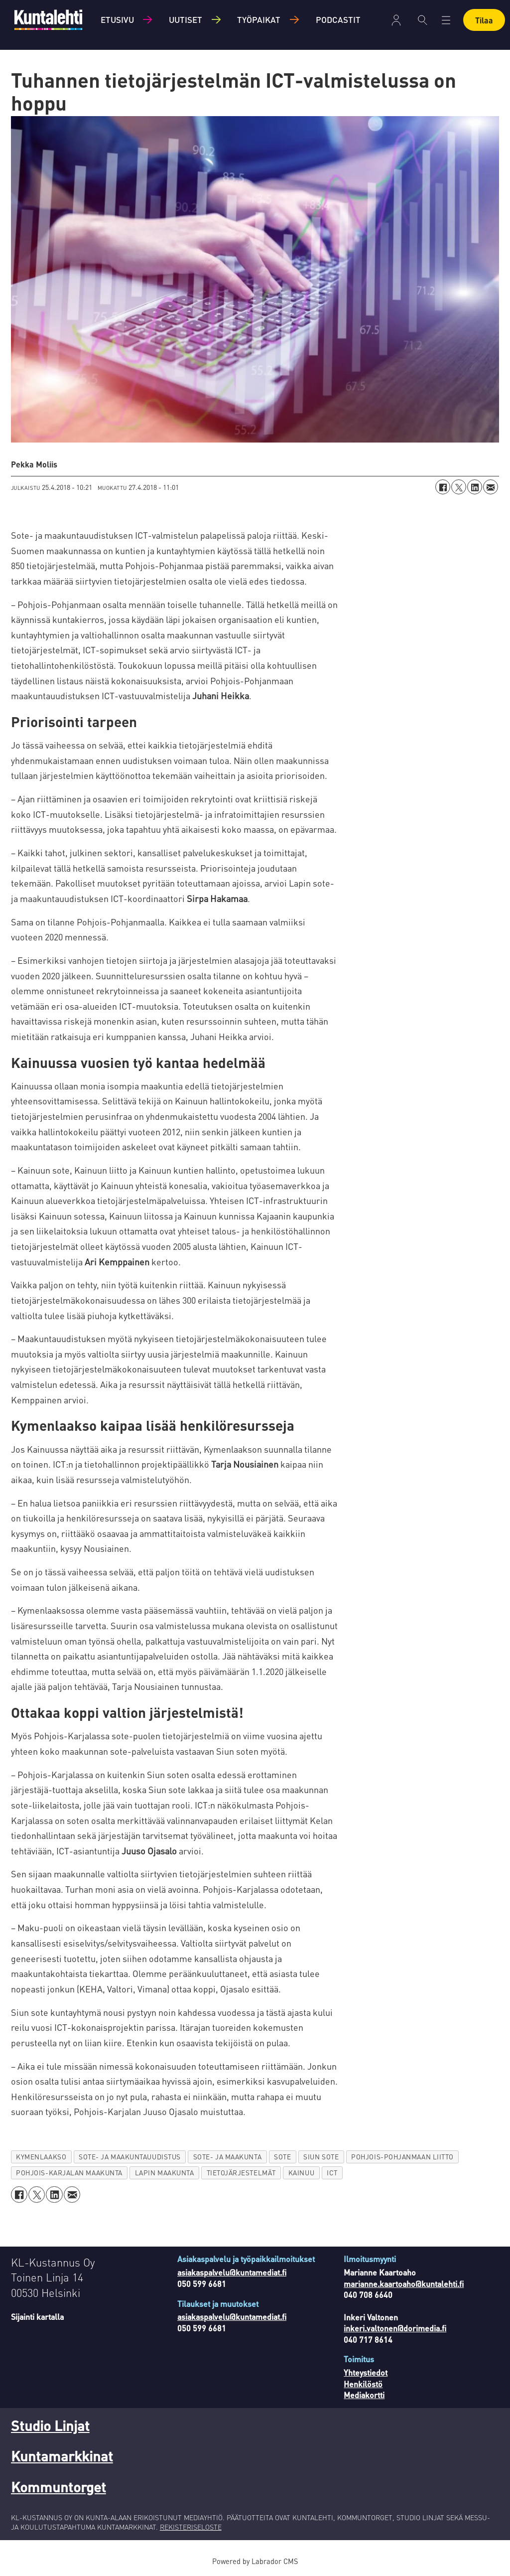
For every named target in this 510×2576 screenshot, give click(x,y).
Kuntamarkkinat (62, 2456)
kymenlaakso (41, 2156)
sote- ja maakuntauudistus (130, 2156)
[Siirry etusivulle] (48, 19)
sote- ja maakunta (227, 2156)
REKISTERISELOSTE (191, 2526)
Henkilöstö (363, 2384)
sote (282, 2156)
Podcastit (338, 19)
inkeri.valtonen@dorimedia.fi (395, 2328)
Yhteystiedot (365, 2372)
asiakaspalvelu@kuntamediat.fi (231, 2272)
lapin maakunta (164, 2172)
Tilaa (484, 20)
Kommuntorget (58, 2487)
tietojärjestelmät (241, 2172)
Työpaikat (258, 19)
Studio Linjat (50, 2425)
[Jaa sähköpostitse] (490, 486)
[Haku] (422, 19)
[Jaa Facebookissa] (442, 486)
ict (332, 2172)
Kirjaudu (396, 20)
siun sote (321, 2156)
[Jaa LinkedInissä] (474, 486)
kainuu (301, 2172)
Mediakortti (364, 2395)
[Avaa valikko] (446, 20)
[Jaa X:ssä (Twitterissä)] (458, 486)
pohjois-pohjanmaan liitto (402, 2156)
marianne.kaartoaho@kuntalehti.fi (404, 2283)
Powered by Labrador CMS (255, 2561)
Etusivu (117, 19)
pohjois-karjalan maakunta (69, 2172)
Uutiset (185, 19)
